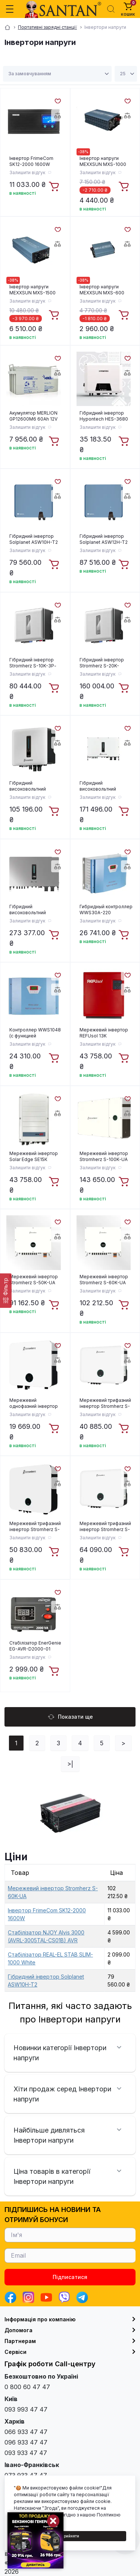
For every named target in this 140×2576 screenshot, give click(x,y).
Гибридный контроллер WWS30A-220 (106, 909)
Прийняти (70, 2536)
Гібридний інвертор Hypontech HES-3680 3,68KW (104, 416)
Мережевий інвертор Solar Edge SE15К (33, 1156)
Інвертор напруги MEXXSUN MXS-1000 (103, 161)
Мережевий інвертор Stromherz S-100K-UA (104, 1156)
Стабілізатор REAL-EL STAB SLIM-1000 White (50, 1958)
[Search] (111, 9)
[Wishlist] (57, 100)
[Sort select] (57, 74)
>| (70, 1764)
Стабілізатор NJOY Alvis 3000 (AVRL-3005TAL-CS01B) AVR (46, 1936)
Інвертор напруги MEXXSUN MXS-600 (102, 290)
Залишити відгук (27, 172)
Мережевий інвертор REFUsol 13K (104, 1033)
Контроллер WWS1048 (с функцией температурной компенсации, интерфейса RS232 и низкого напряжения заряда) (35, 1033)
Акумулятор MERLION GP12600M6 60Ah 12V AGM (33, 416)
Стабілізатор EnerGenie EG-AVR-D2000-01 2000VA (35, 1646)
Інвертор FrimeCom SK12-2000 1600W (31, 161)
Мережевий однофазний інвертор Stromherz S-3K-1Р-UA (34, 1403)
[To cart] (55, 187)
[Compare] (57, 115)
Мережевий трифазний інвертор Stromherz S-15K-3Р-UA (35, 1527)
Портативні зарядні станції (47, 27)
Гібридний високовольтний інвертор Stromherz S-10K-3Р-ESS (34, 786)
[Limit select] (126, 74)
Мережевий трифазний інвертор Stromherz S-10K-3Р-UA (105, 1403)
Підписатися (70, 2277)
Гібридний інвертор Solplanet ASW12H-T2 (104, 539)
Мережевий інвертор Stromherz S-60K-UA (104, 1279)
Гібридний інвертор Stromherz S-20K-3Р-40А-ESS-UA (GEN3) (106, 663)
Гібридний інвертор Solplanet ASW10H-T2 (33, 539)
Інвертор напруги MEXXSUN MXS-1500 (32, 290)
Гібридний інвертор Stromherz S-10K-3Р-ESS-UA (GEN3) (32, 663)
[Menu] (9, 9)
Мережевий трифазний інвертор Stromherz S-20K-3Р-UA (105, 1527)
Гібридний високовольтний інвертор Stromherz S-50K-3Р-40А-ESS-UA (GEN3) (34, 910)
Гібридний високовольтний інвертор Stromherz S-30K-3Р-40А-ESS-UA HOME (105, 786)
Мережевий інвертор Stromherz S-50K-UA (33, 1279)
